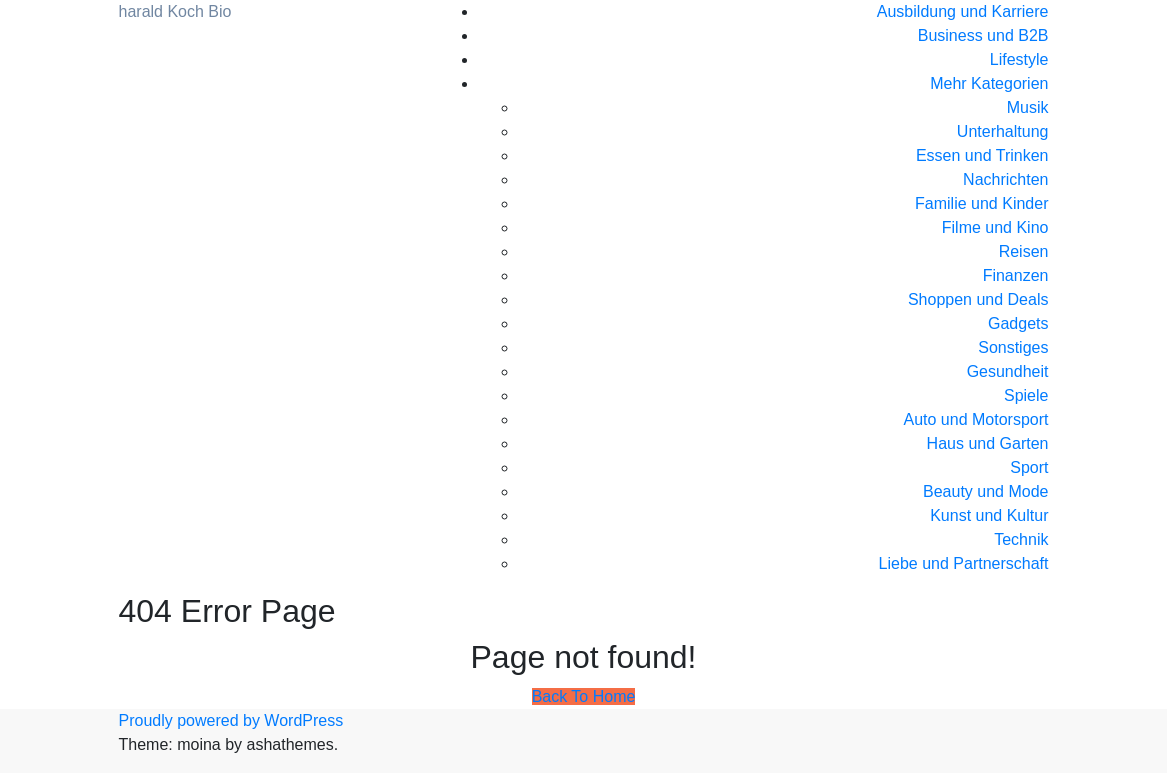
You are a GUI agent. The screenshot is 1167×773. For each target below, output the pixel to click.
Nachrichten (1005, 179)
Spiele (1026, 395)
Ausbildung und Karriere (963, 11)
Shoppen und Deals (978, 299)
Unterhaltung (1003, 131)
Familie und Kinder (981, 203)
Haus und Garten (988, 443)
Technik (1021, 539)
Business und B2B (983, 35)
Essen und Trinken (982, 155)
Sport (1029, 467)
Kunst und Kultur (989, 515)
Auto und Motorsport (976, 419)
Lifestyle (1019, 59)
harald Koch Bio (175, 11)
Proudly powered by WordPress (231, 720)
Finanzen (1016, 275)
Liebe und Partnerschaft (964, 563)
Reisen (1024, 251)
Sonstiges (1013, 347)
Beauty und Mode (985, 491)
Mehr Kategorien (989, 83)
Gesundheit (1008, 371)
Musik (1028, 107)
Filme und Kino (995, 227)
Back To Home (584, 696)
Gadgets (1018, 323)
